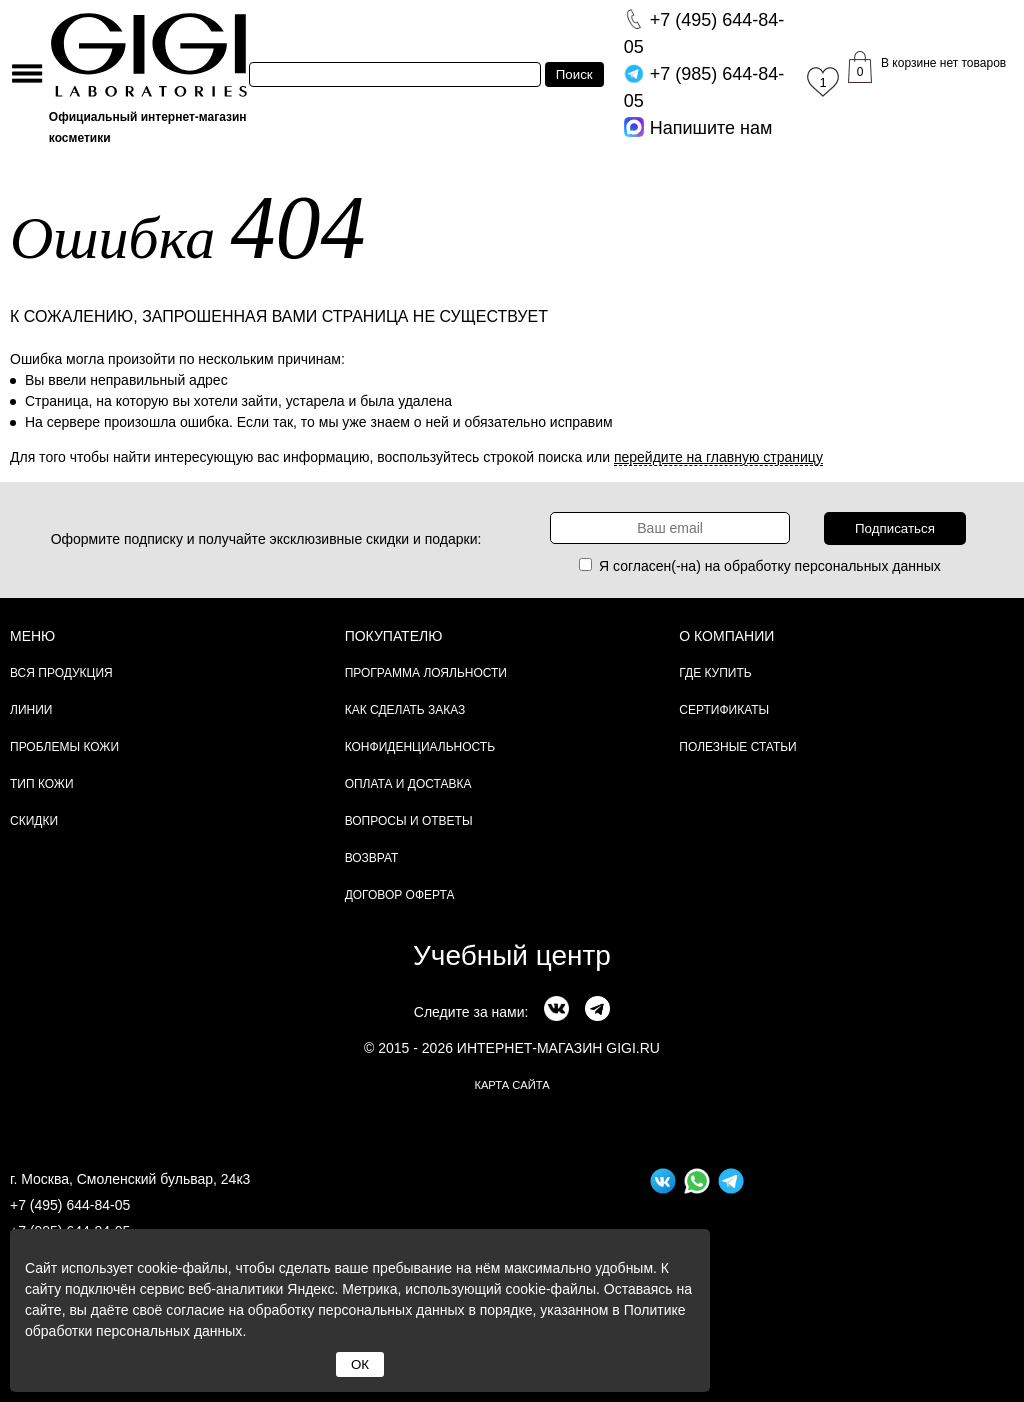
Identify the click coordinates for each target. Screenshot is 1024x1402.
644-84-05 (704, 33)
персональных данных (868, 566)
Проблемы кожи (64, 747)
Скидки (34, 821)
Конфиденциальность (420, 747)
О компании (726, 636)
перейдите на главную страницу (718, 457)
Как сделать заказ (405, 710)
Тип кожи (42, 784)
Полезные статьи (737, 747)
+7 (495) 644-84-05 (70, 1205)
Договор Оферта (400, 895)
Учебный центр (512, 955)
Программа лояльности (426, 673)
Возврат (372, 858)
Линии (31, 710)
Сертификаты (724, 710)
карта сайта (511, 1085)
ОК (360, 1364)
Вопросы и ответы (409, 821)
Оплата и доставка (408, 784)
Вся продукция (61, 673)
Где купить (715, 673)
